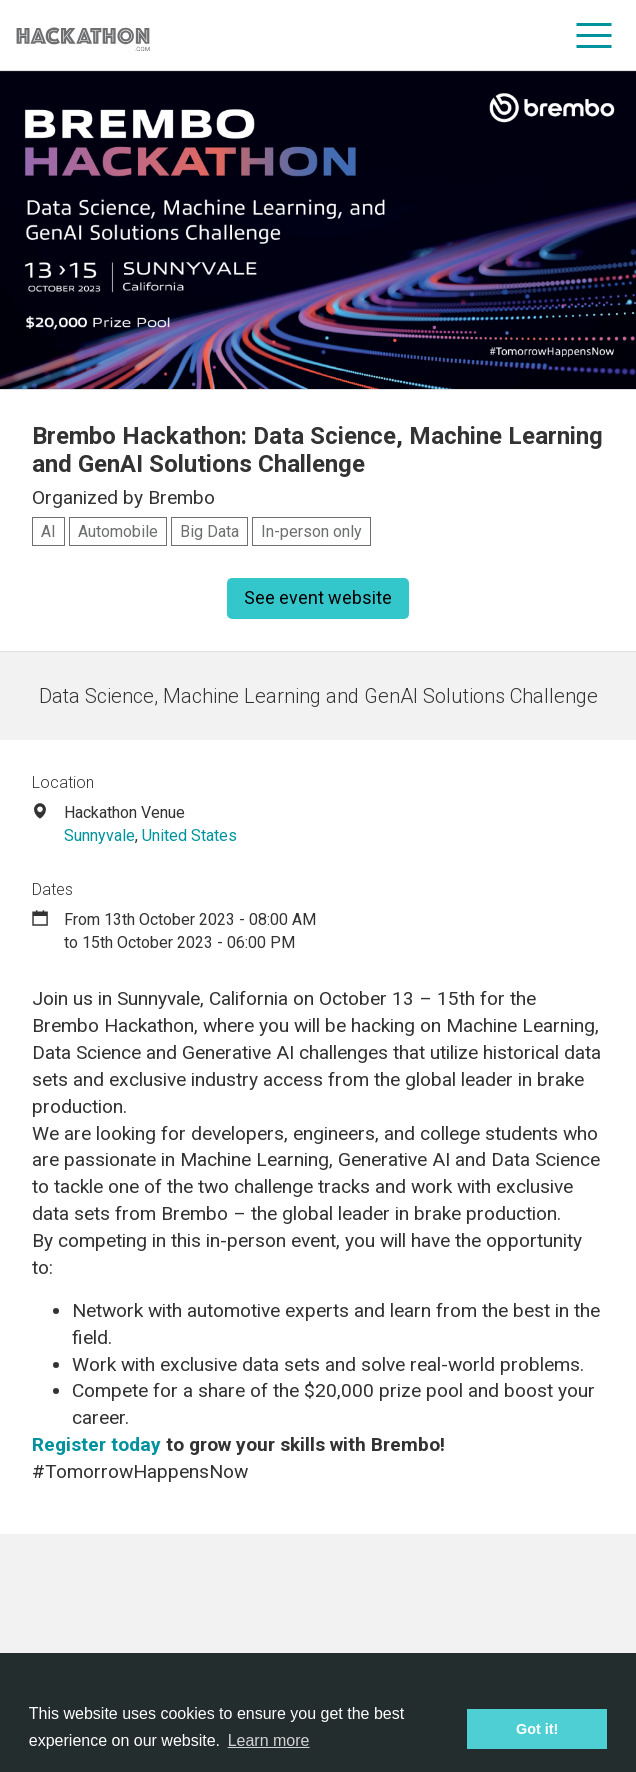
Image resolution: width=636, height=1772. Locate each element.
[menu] (594, 35)
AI (48, 531)
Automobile (118, 531)
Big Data (209, 531)
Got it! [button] (537, 1729)
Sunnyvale (99, 835)
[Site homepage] (83, 35)
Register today (96, 1444)
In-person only (311, 531)
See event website (318, 597)
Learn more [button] (269, 1740)
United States (189, 835)
